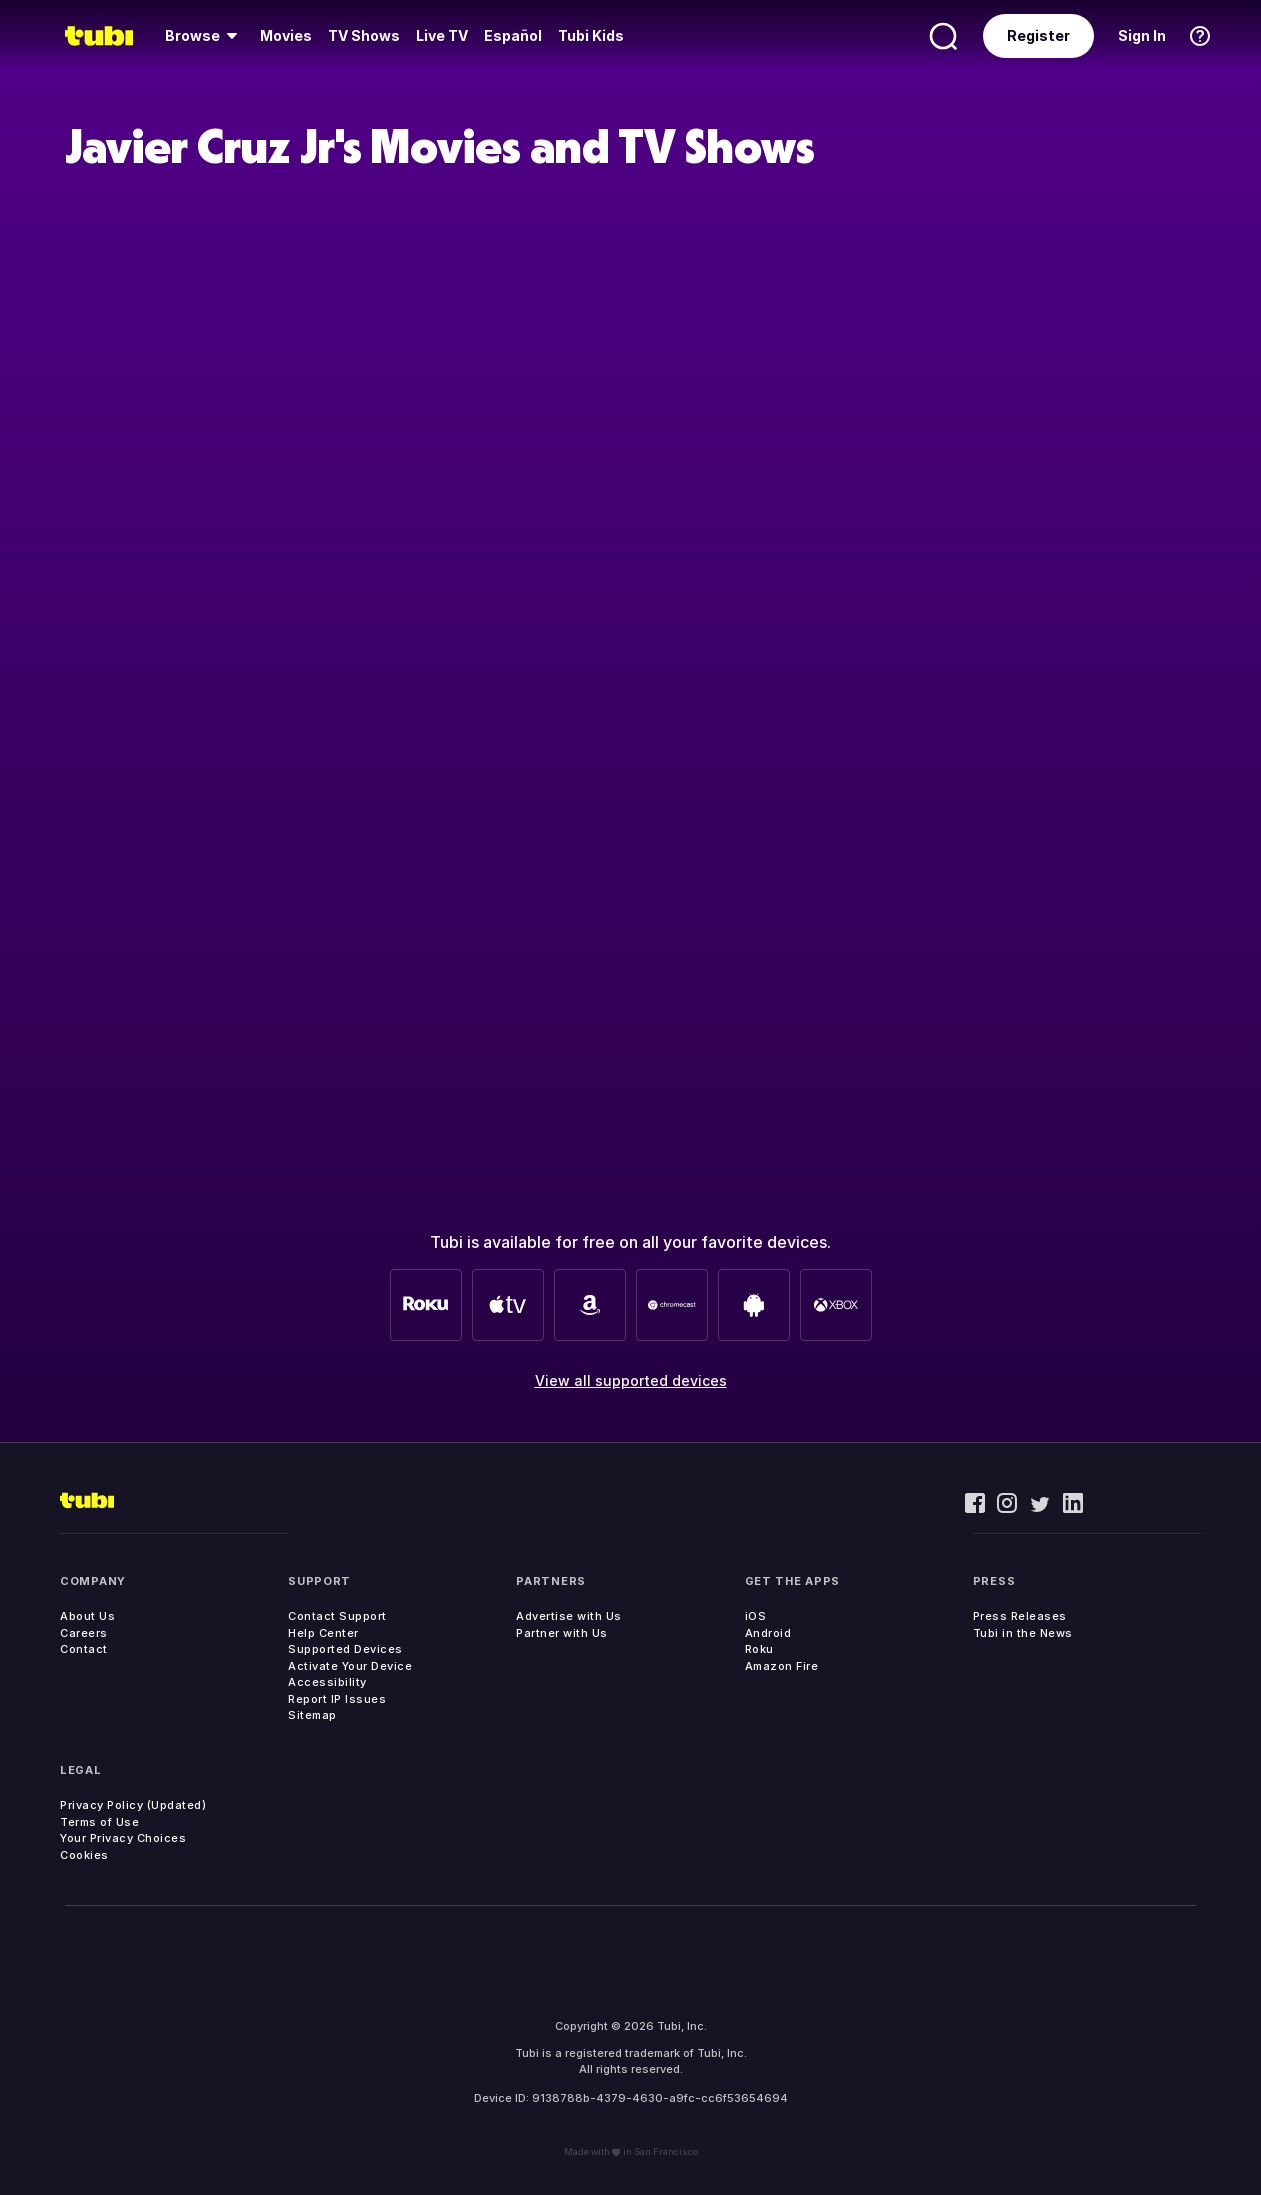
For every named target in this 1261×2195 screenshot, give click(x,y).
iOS (756, 1616)
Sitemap (312, 1715)
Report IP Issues (337, 1699)
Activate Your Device (350, 1666)
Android (768, 1633)
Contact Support (337, 1616)
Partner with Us (562, 1633)
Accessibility (327, 1682)
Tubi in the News (1023, 1633)
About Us (87, 1616)
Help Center (323, 1633)
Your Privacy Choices (123, 1838)
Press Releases (1020, 1616)
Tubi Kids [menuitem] (591, 35)
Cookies (84, 1855)
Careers (84, 1633)
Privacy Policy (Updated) (133, 1805)
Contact (84, 1649)
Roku (759, 1649)
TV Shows (364, 35)
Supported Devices (345, 1649)
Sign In (1142, 35)
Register (1038, 35)
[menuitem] (204, 36)
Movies (286, 35)
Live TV (442, 35)
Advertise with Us (569, 1616)
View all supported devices (631, 1380)
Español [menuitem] (513, 35)
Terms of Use (99, 1822)
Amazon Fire (782, 1666)
